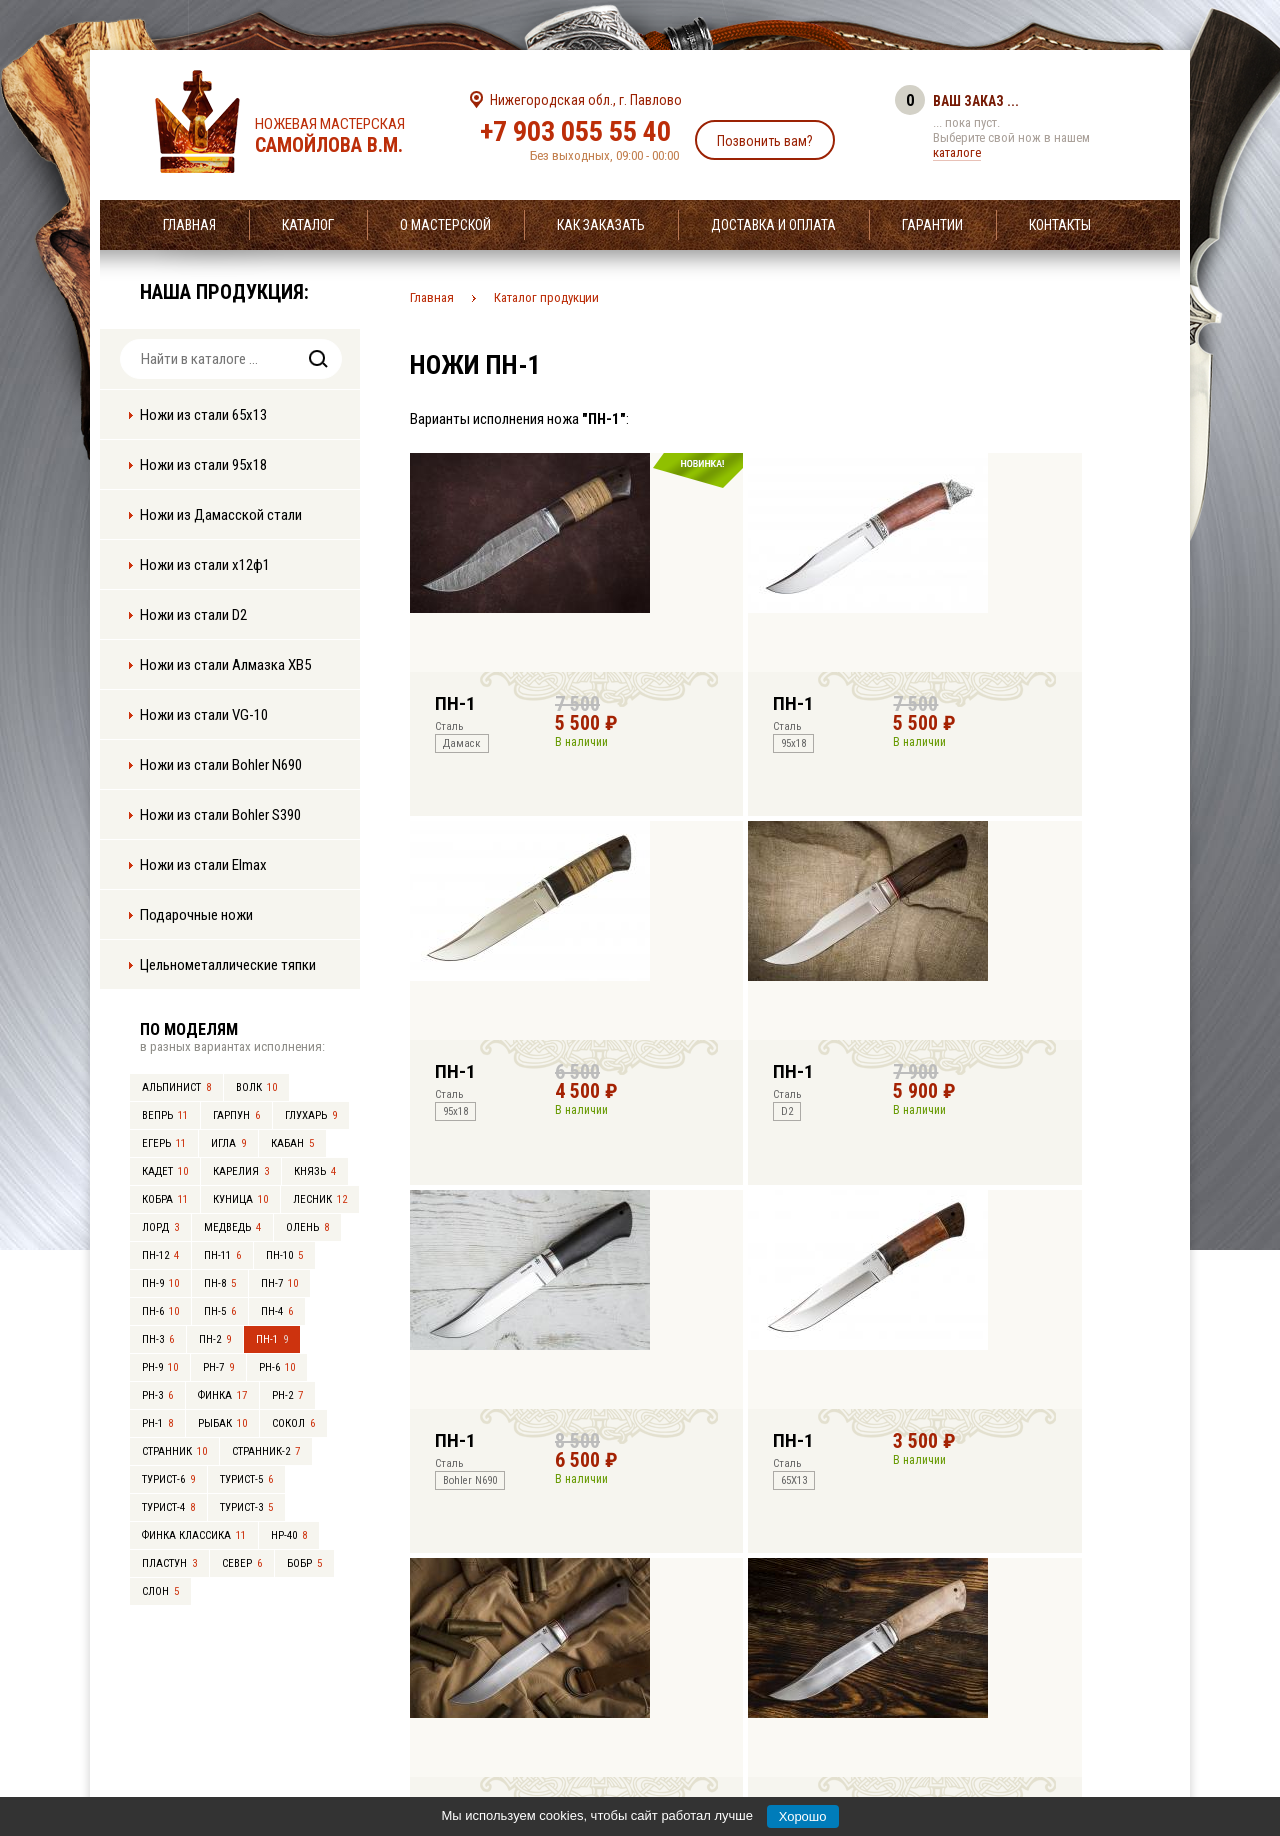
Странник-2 (266, 1451)
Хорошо (803, 1816)
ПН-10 (284, 1255)
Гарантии (932, 225)
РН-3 (157, 1395)
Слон (160, 1591)
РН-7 (218, 1367)
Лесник (320, 1199)
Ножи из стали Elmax (203, 865)
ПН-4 (277, 1311)
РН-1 (157, 1423)
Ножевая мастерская (347, 136)
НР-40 (289, 1535)
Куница (240, 1199)
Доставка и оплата (773, 225)
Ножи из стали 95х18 (203, 465)
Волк (256, 1087)
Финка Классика (194, 1535)
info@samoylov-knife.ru (788, 1696)
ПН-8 (220, 1283)
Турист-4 (168, 1507)
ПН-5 (220, 1311)
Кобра (165, 1199)
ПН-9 (160, 1283)
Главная (189, 225)
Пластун (169, 1563)
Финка (222, 1395)
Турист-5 (246, 1479)
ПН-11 (222, 1255)
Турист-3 (246, 1507)
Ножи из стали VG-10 (204, 715)
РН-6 (277, 1367)
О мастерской (445, 225)
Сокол (293, 1423)
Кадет (165, 1171)
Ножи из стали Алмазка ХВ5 (225, 665)
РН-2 (287, 1395)
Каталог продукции (546, 297)
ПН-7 (279, 1283)
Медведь (232, 1227)
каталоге (957, 152)
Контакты (1060, 225)
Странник (174, 1451)
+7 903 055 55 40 (575, 131)
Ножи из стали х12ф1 (205, 565)
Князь (315, 1171)
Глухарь (311, 1115)
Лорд (160, 1227)
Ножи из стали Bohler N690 (221, 765)
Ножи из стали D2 (193, 615)
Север (242, 1563)
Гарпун (236, 1115)
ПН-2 (215, 1339)
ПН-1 (272, 1339)
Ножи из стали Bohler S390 (220, 815)
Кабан (292, 1143)
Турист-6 (168, 1479)
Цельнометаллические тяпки (228, 965)
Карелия (241, 1171)
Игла (228, 1143)
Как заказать (601, 225)
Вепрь (165, 1115)
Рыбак (222, 1423)
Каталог (308, 225)
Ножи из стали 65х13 (203, 415)
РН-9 (160, 1367)
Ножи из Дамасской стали (221, 515)
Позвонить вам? (765, 141)
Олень (307, 1227)
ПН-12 (160, 1255)
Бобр (304, 1563)
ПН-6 (160, 1311)
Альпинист (176, 1087)
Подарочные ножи (196, 915)
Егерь (164, 1143)
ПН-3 (158, 1339)
